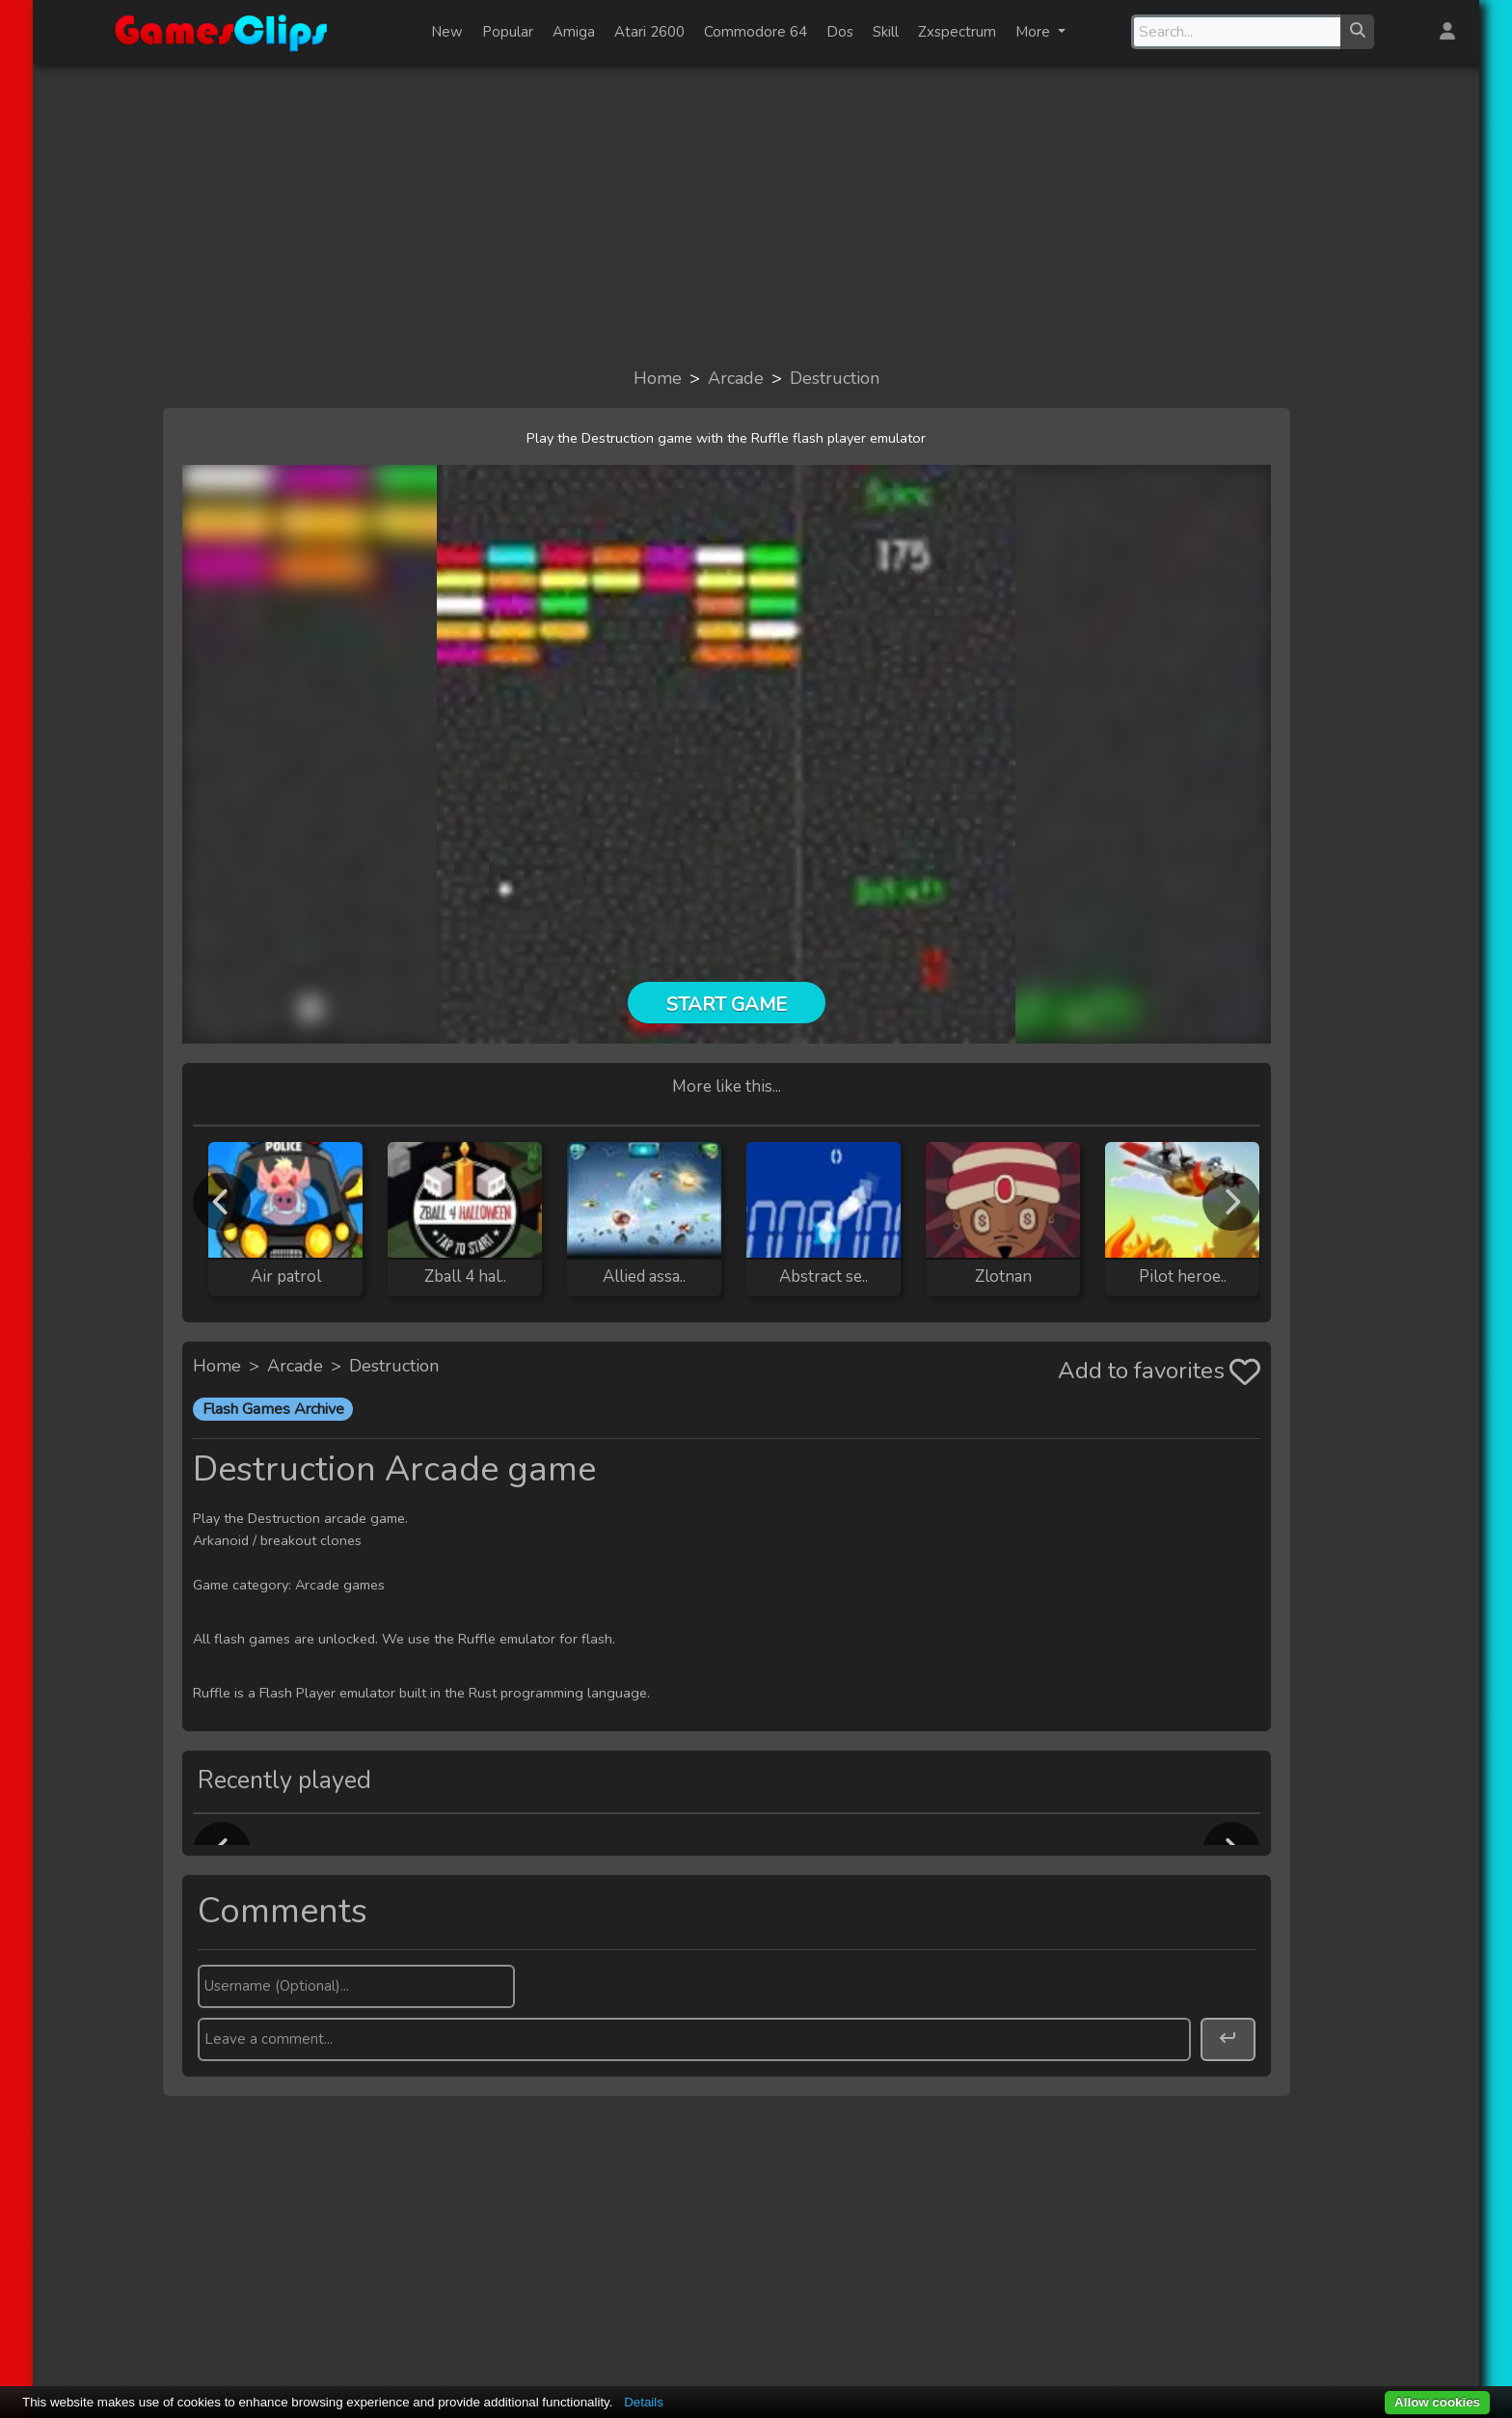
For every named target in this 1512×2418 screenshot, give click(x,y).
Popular (507, 31)
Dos (839, 31)
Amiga (574, 31)
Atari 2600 (649, 31)
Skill (886, 31)
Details (643, 2402)
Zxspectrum (957, 31)
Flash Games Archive (273, 1409)
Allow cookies (1437, 2402)
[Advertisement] (756, 214)
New (447, 31)
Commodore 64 (755, 31)
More (1034, 31)
